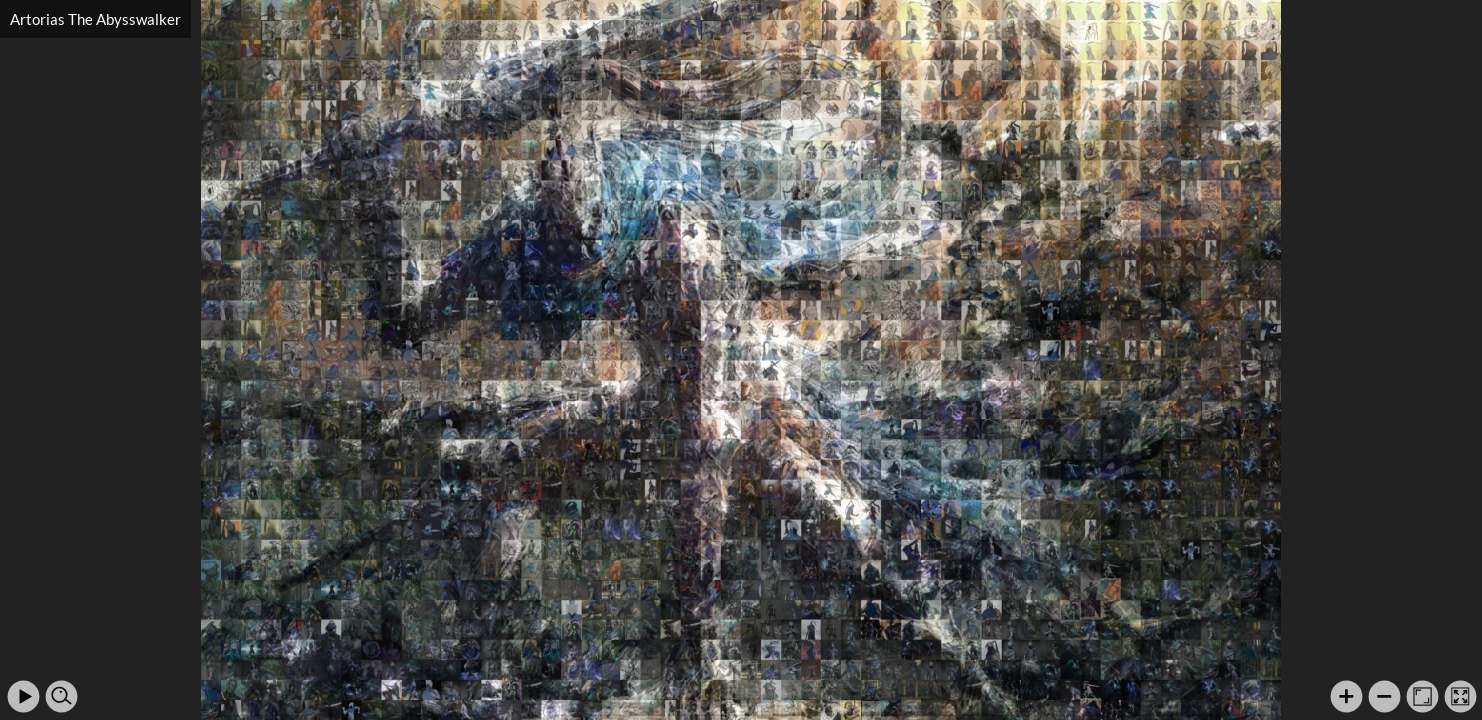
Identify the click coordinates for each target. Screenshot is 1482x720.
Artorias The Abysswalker (95, 19)
